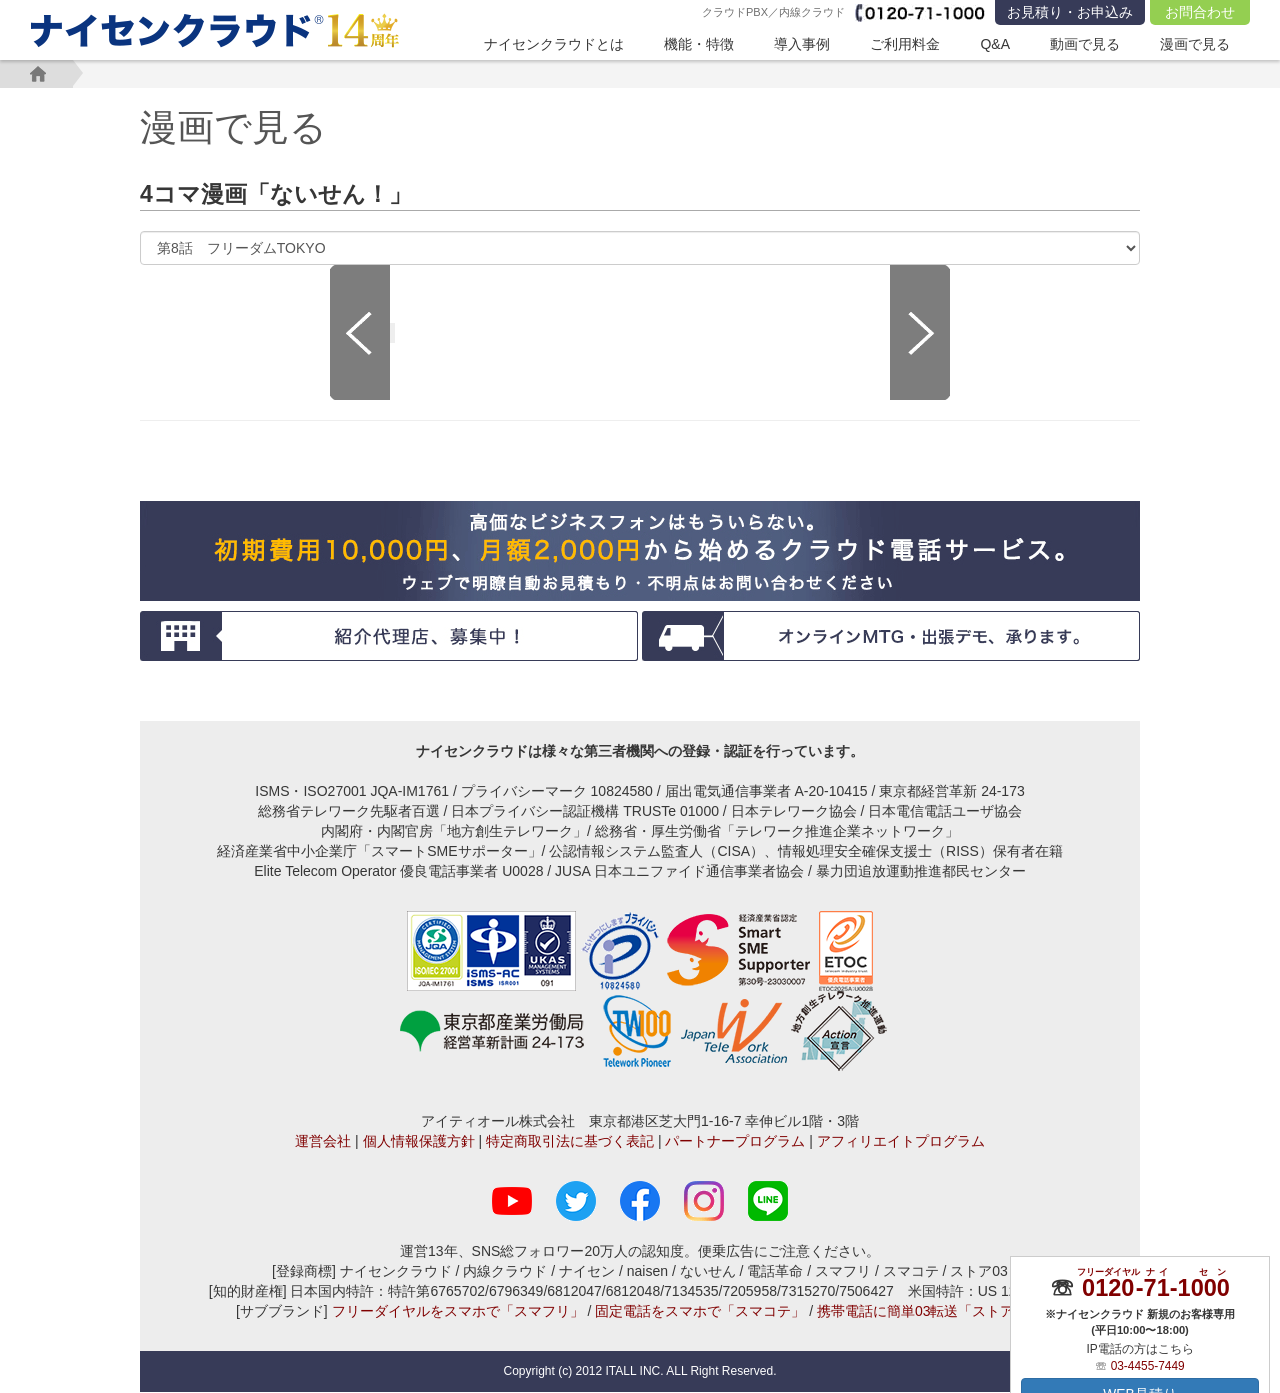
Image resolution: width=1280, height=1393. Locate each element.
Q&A (995, 44)
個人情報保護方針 (419, 1142)
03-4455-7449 (1148, 1365)
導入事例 (802, 44)
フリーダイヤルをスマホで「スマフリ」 (458, 1312)
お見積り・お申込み (1070, 12)
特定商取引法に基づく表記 (570, 1142)
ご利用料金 (905, 44)
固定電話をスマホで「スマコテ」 (700, 1312)
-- (1155, 1287)
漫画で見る (1195, 44)
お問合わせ (1200, 12)
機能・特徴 (699, 44)
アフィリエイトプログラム (901, 1142)
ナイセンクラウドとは (554, 44)
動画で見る (1085, 44)
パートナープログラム (735, 1142)
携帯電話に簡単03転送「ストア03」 (930, 1312)
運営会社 (323, 1142)
